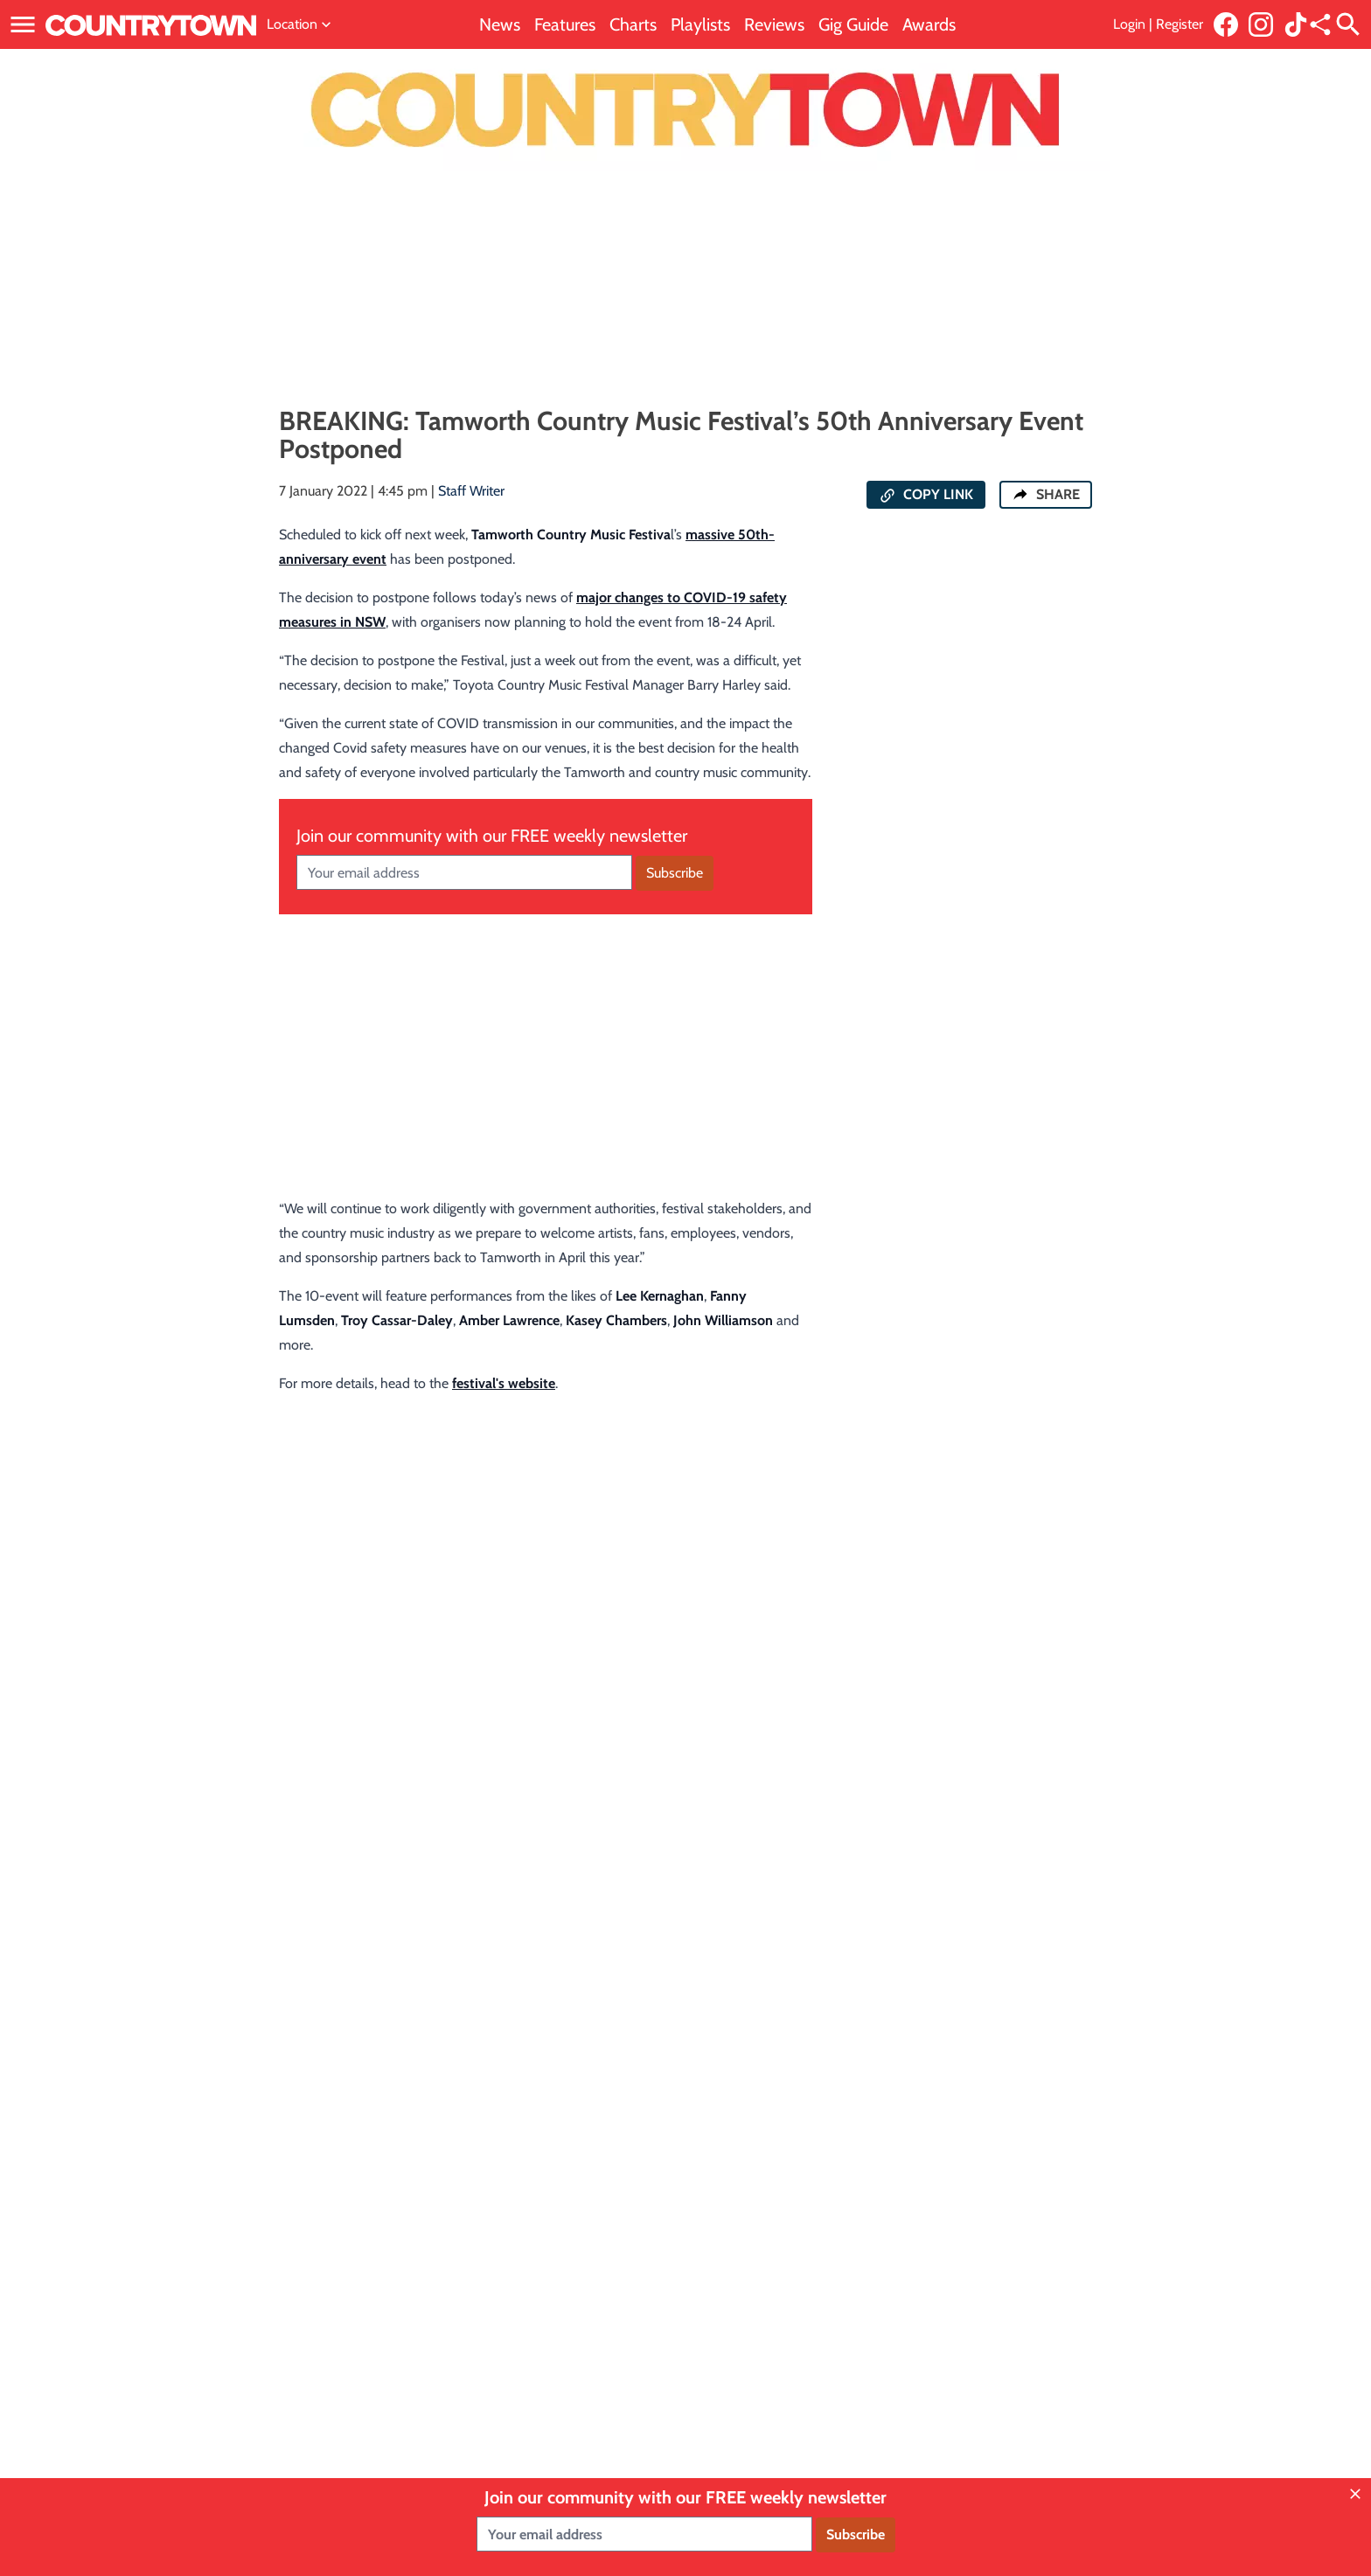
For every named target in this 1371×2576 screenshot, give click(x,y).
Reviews (774, 24)
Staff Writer (471, 491)
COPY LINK (926, 495)
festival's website (503, 1383)
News (499, 24)
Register (1179, 24)
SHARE (1046, 494)
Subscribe (674, 872)
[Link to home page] (150, 24)
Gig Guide (853, 24)
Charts (633, 24)
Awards (929, 24)
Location (301, 24)
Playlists (700, 24)
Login (1129, 24)
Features (564, 24)
